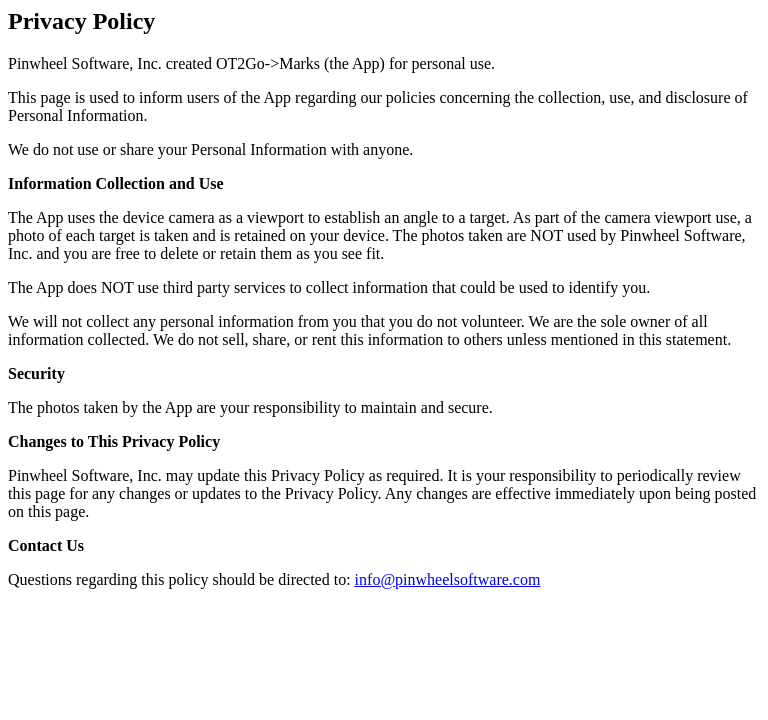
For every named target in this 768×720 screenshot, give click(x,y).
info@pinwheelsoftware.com (448, 579)
